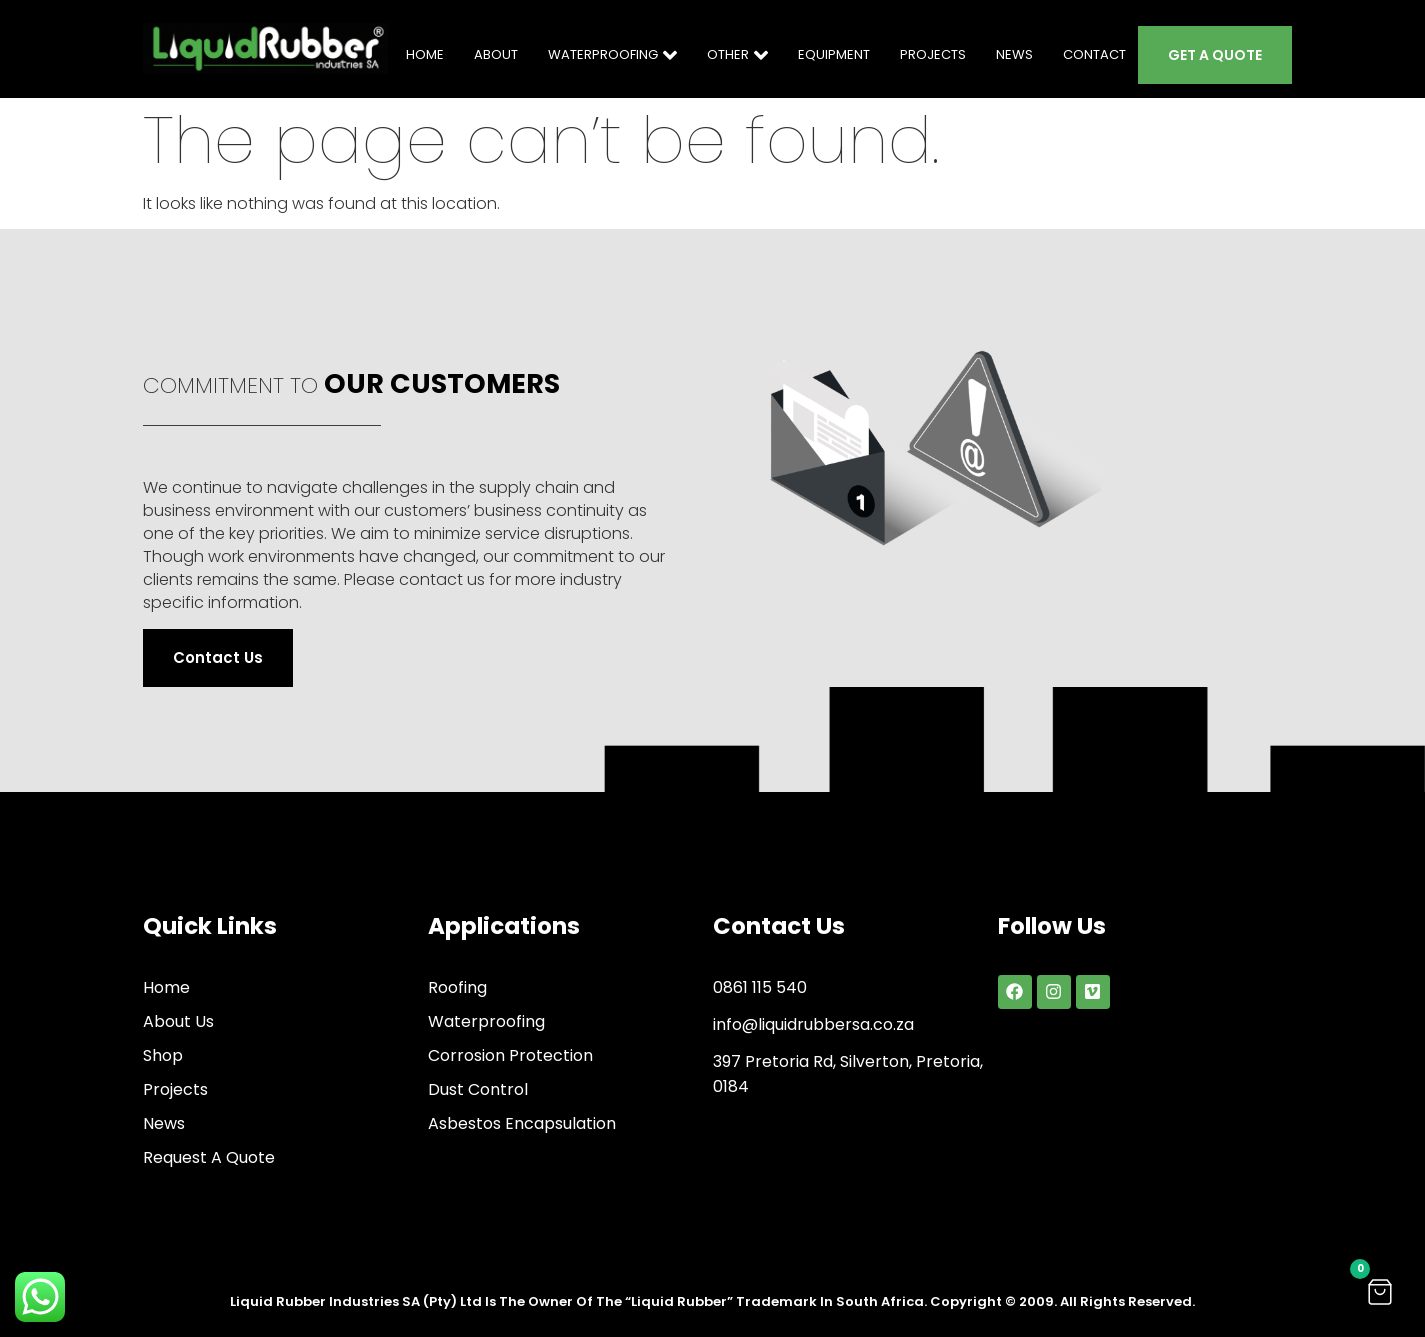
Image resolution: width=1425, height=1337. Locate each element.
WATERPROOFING (612, 55)
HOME (425, 54)
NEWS (1014, 54)
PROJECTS (933, 54)
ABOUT (496, 54)
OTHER (737, 55)
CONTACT (1094, 54)
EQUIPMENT (834, 54)
